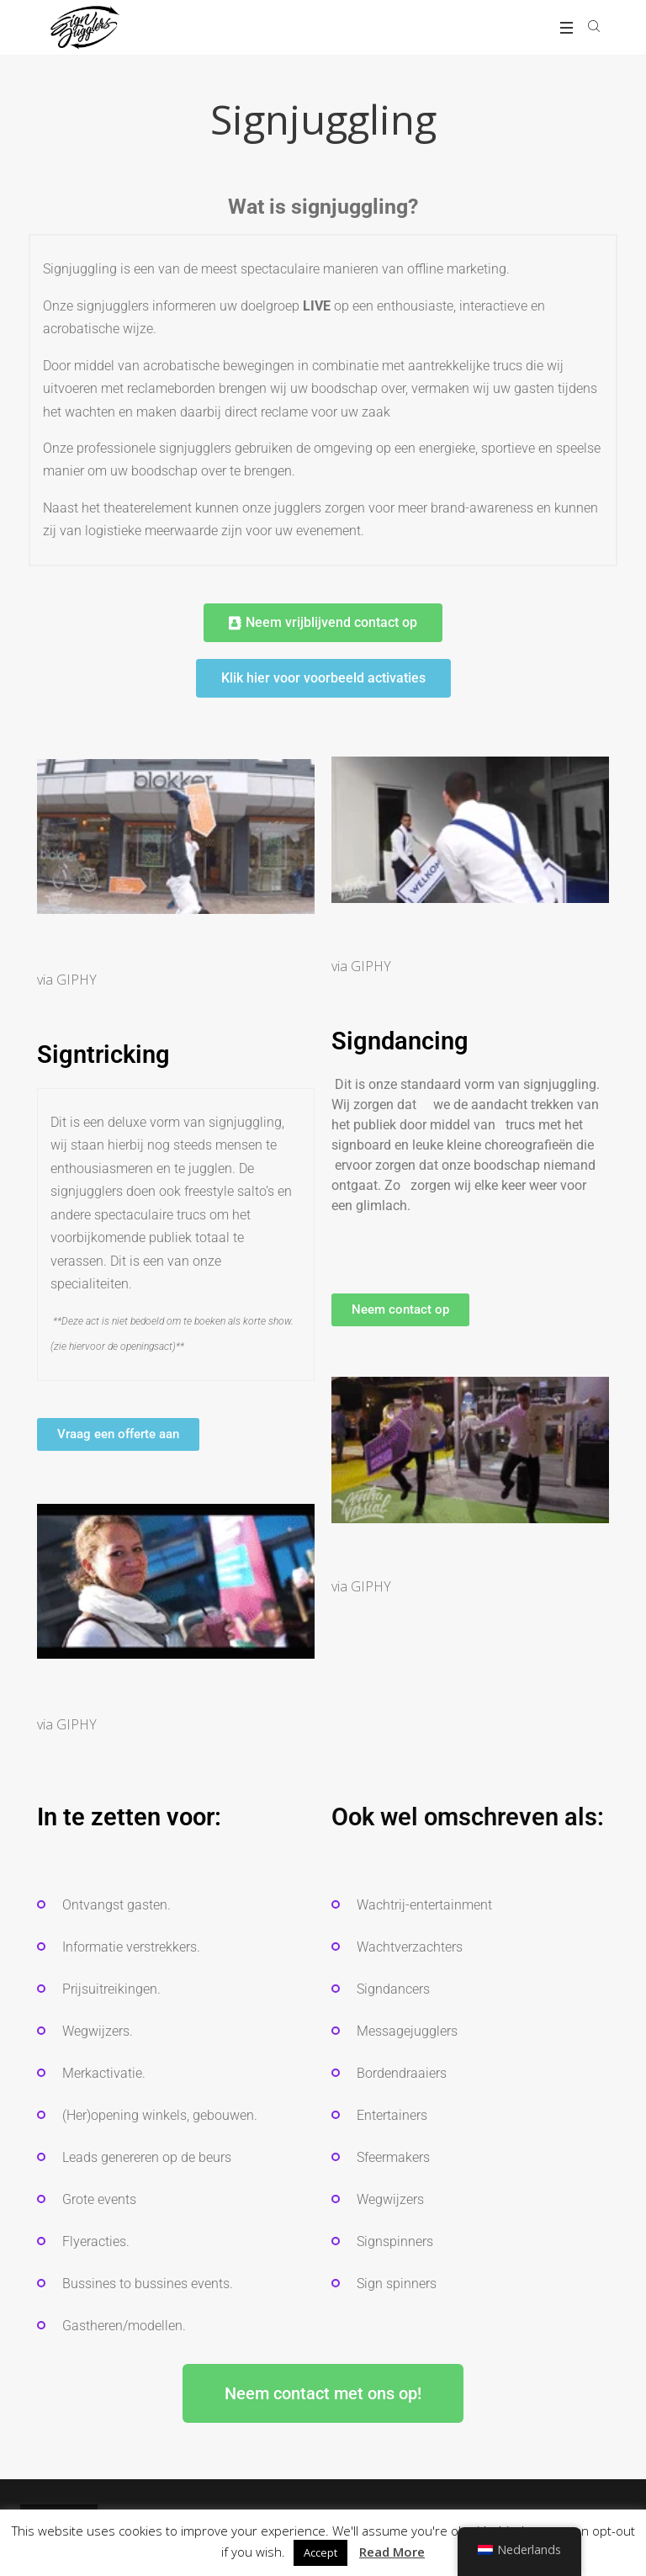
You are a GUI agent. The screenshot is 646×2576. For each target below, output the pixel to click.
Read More (392, 2551)
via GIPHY (67, 979)
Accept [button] (320, 2552)
